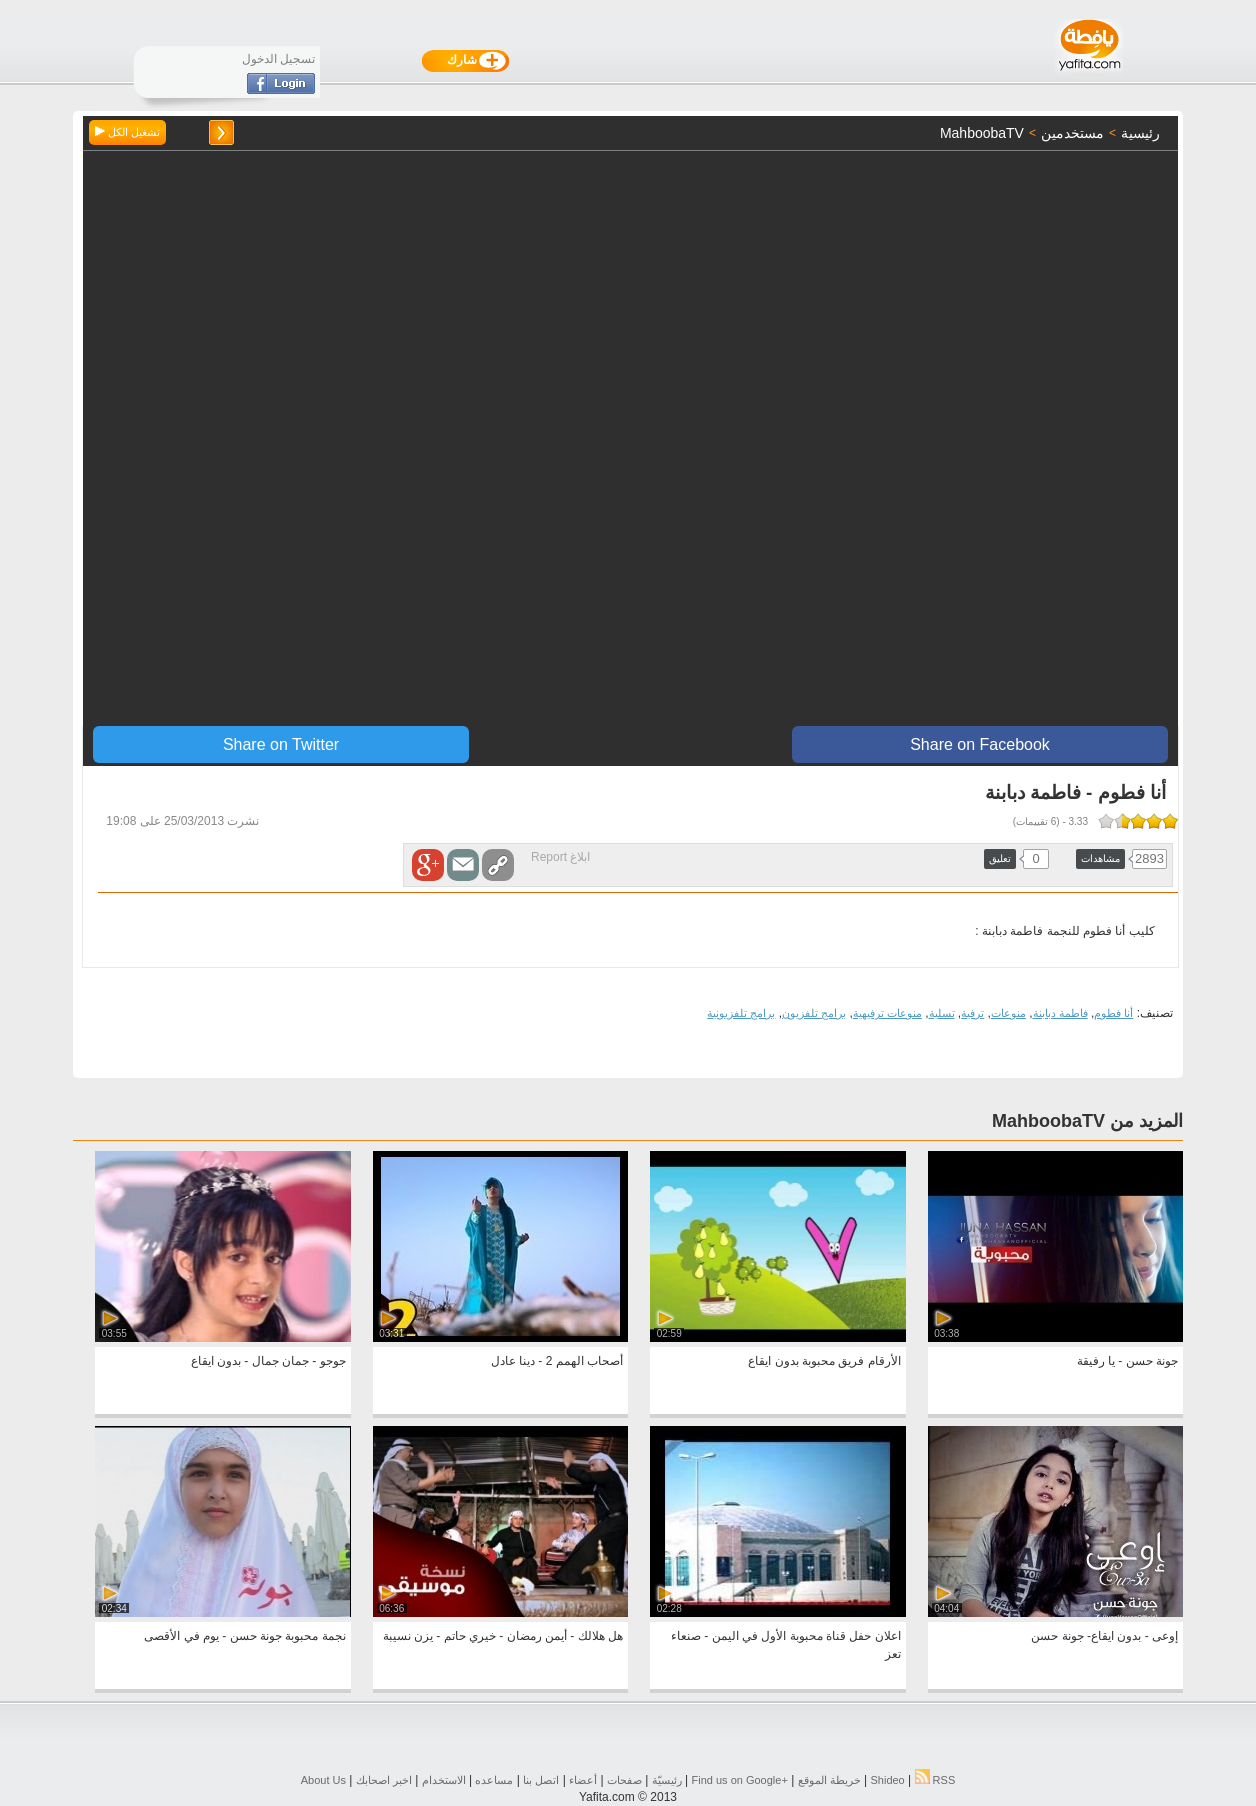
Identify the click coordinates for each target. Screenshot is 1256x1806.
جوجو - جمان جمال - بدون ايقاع (268, 1361)
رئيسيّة (667, 1780)
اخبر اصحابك (384, 1780)
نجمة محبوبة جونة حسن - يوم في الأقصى (244, 1636)
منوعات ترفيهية (887, 1013)
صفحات (624, 1780)
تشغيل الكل (127, 132)
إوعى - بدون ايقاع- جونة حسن (1104, 1636)
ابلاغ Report (560, 857)
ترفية (972, 1013)
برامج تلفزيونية (741, 1013)
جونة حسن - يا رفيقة (1127, 1361)
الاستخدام (444, 1780)
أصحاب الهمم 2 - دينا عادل (557, 1361)
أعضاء (583, 1780)
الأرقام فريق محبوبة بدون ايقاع (824, 1361)
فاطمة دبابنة (1060, 1013)
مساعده (494, 1780)
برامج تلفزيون (814, 1013)
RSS (935, 1780)
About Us (323, 1780)
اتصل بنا (541, 1780)
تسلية (942, 1013)
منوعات (1008, 1013)
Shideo (887, 1780)
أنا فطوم (1113, 1013)
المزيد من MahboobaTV (1087, 1121)
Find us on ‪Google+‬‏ (740, 1780)
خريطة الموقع (829, 1780)
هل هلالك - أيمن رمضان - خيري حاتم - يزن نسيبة (503, 1636)
